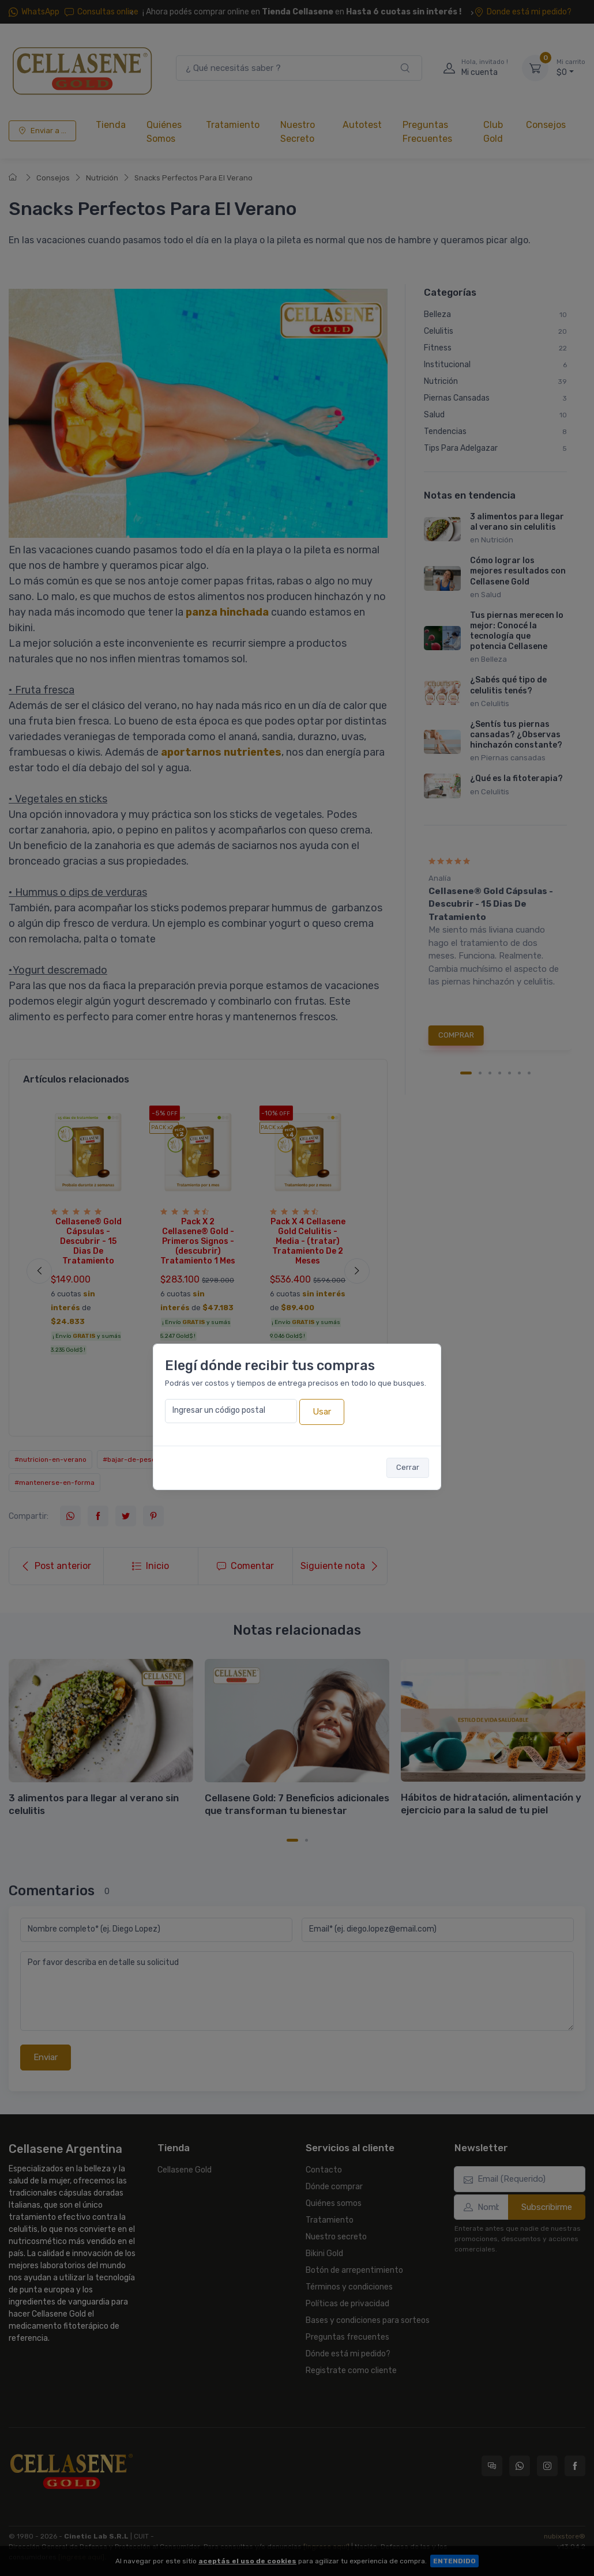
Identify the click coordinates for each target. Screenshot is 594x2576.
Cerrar (407, 1467)
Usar (322, 1411)
